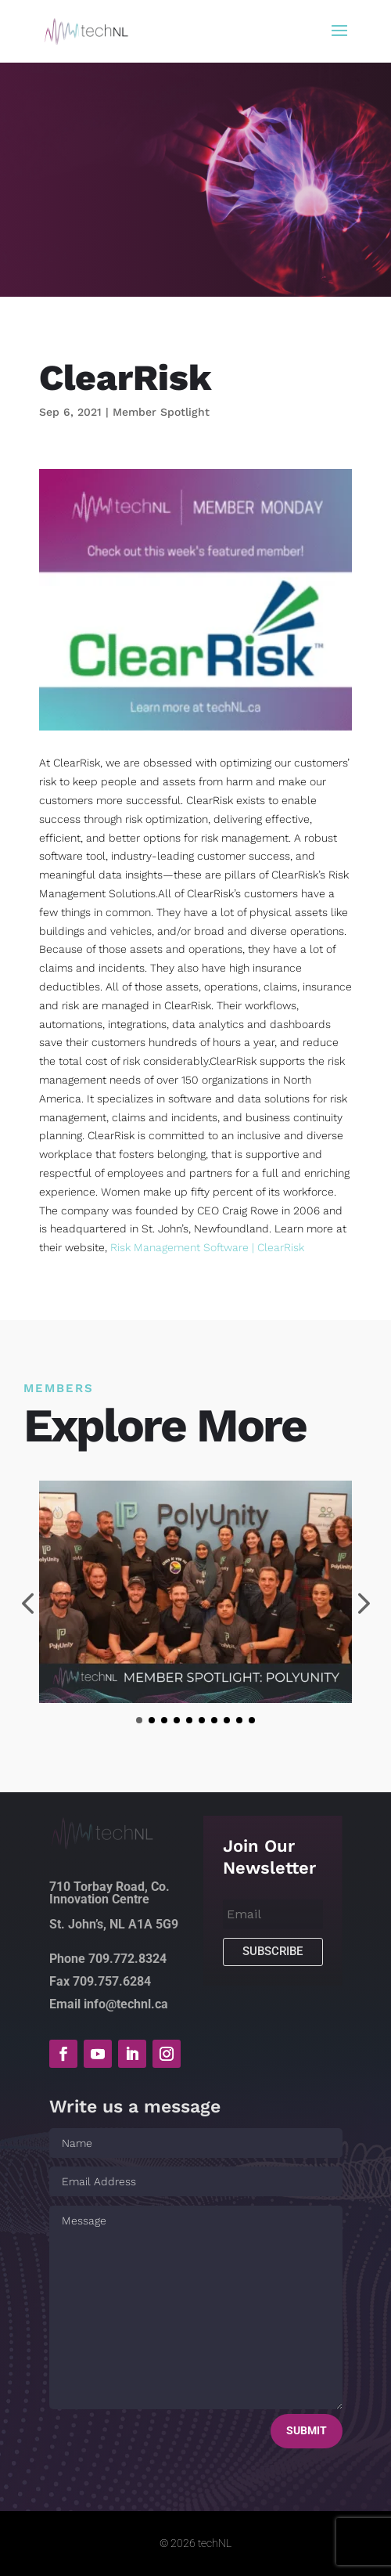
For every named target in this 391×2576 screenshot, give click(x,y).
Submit (306, 2430)
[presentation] (27, 1605)
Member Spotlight (161, 412)
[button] (139, 1720)
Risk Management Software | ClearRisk (207, 1247)
